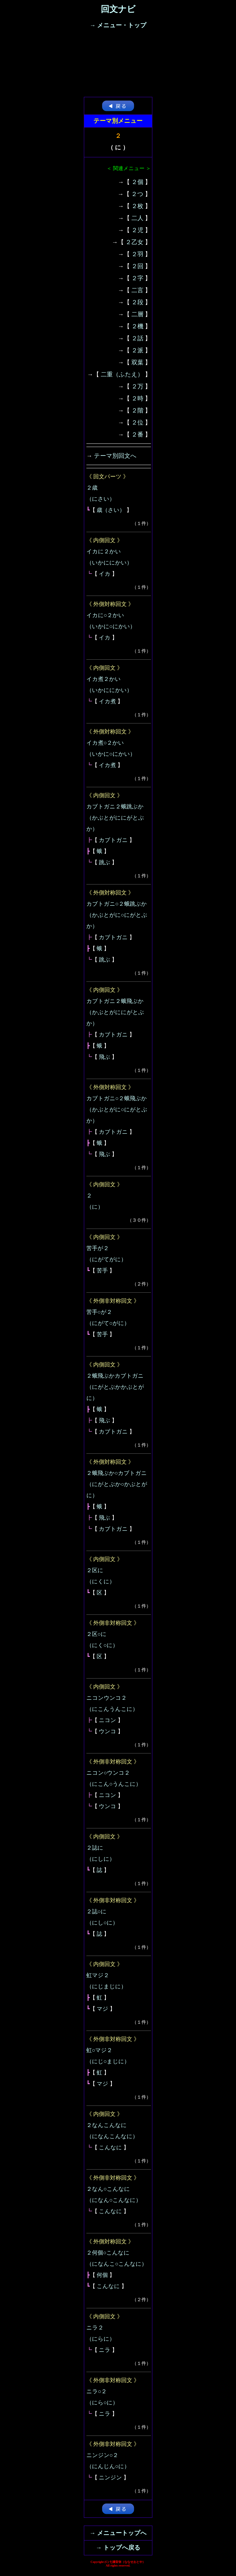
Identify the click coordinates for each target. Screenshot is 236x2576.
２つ (137, 194)
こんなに (110, 2147)
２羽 (137, 254)
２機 (137, 326)
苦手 (102, 1270)
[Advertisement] (118, 65)
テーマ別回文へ (115, 455)
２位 (137, 422)
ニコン (107, 1720)
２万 (137, 386)
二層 (137, 314)
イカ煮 (107, 701)
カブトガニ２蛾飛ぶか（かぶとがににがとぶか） (115, 1012)
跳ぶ (104, 862)
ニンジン (110, 2477)
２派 (137, 350)
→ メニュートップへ (118, 2533)
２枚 (137, 206)
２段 (137, 302)
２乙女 (134, 242)
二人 (137, 218)
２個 (137, 182)
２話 (137, 338)
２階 (137, 410)
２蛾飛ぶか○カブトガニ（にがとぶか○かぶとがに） (116, 1484)
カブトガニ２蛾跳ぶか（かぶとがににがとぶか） (115, 817)
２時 (137, 398)
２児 (137, 230)
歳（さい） (111, 510)
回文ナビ (118, 9)
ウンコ (107, 1731)
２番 (137, 434)
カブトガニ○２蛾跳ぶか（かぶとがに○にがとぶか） (116, 915)
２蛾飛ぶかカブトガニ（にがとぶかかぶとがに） (115, 1387)
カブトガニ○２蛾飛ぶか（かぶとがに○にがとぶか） (116, 1109)
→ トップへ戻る (118, 2547)
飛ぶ (104, 1057)
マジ (102, 2009)
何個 (102, 2275)
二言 (137, 290)
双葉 (137, 362)
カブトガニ (113, 840)
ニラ (104, 2350)
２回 (137, 266)
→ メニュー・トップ (118, 25)
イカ (104, 574)
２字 (137, 278)
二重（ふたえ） (122, 374)
